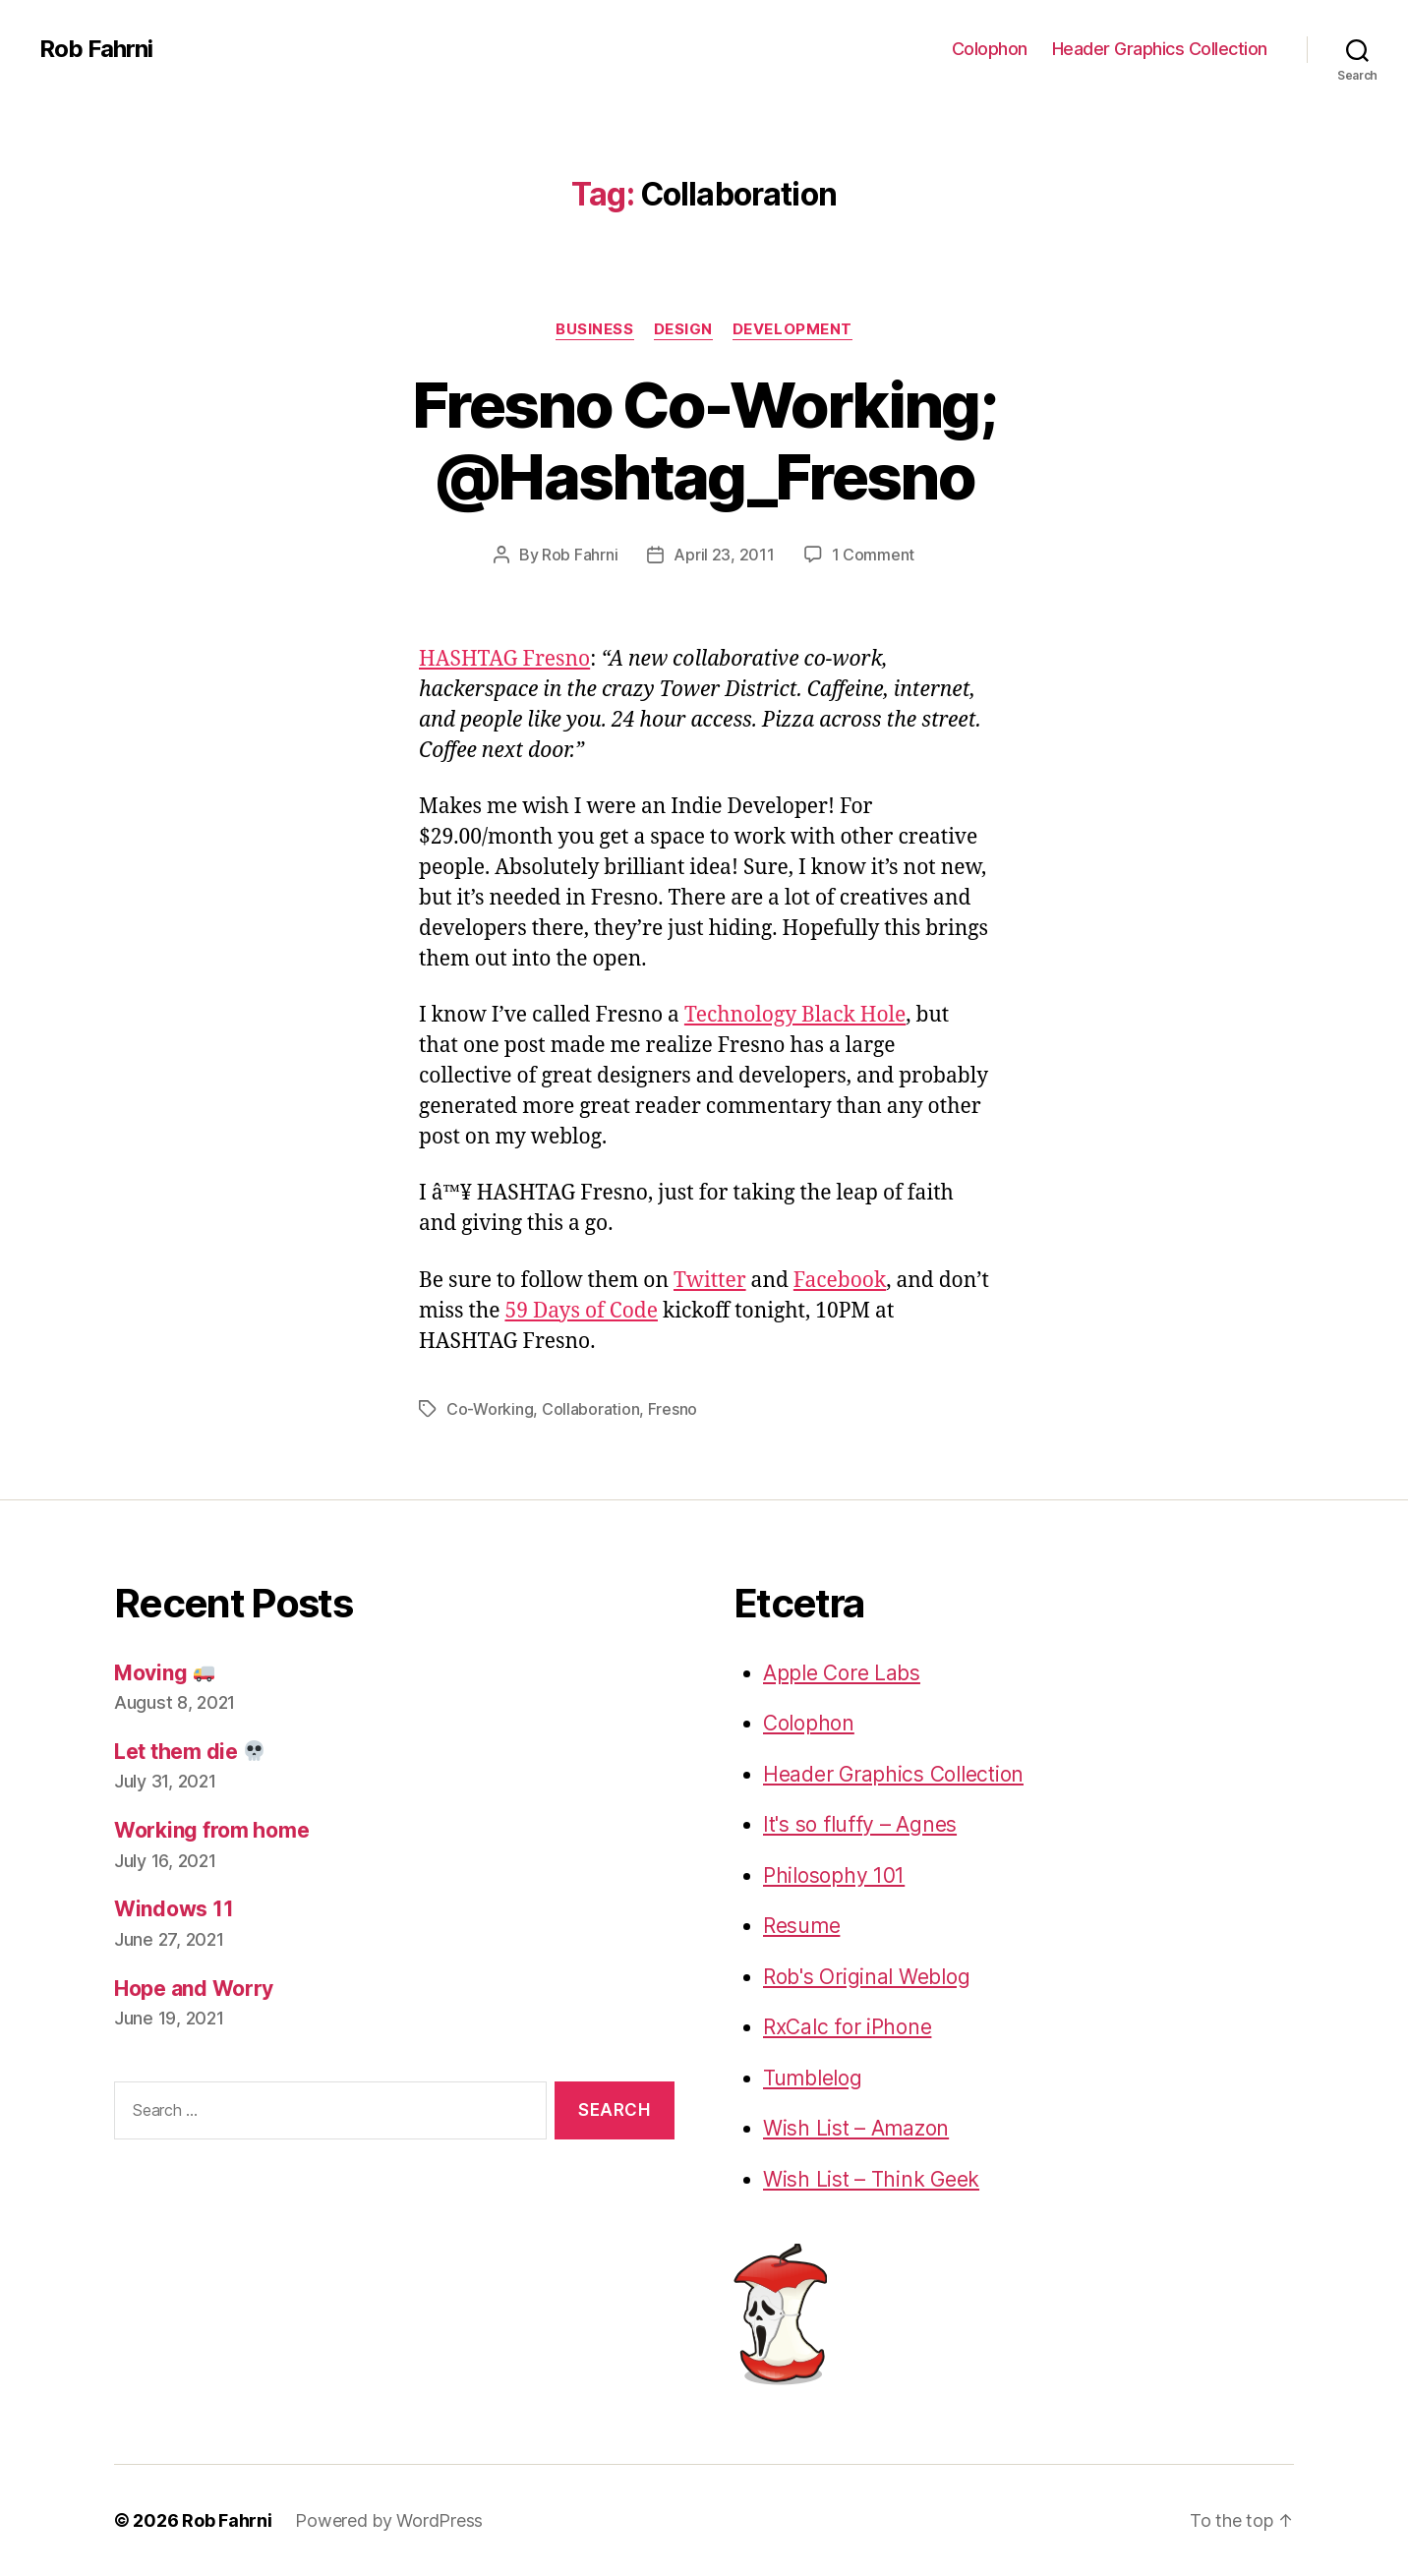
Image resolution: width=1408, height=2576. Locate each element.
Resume (801, 1925)
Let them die (189, 1751)
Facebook (839, 1280)
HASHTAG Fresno (504, 659)
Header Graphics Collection (1159, 48)
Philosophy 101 (834, 1875)
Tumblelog (812, 2078)
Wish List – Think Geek (871, 2179)
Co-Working (489, 1409)
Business (594, 329)
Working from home (211, 1830)
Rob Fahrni (95, 49)
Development (792, 329)
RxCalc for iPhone (847, 2027)
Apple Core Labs (841, 1673)
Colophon (989, 48)
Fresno (672, 1409)
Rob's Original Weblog (866, 1976)
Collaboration (591, 1409)
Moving (164, 1673)
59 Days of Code (581, 1311)
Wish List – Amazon (856, 2128)
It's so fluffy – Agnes (860, 1824)
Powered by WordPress (389, 2520)
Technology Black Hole (795, 1015)
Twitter (710, 1280)
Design (683, 329)
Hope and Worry (193, 1988)
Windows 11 (173, 1909)
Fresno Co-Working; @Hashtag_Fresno (704, 440)
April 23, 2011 (724, 554)
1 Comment (873, 554)
